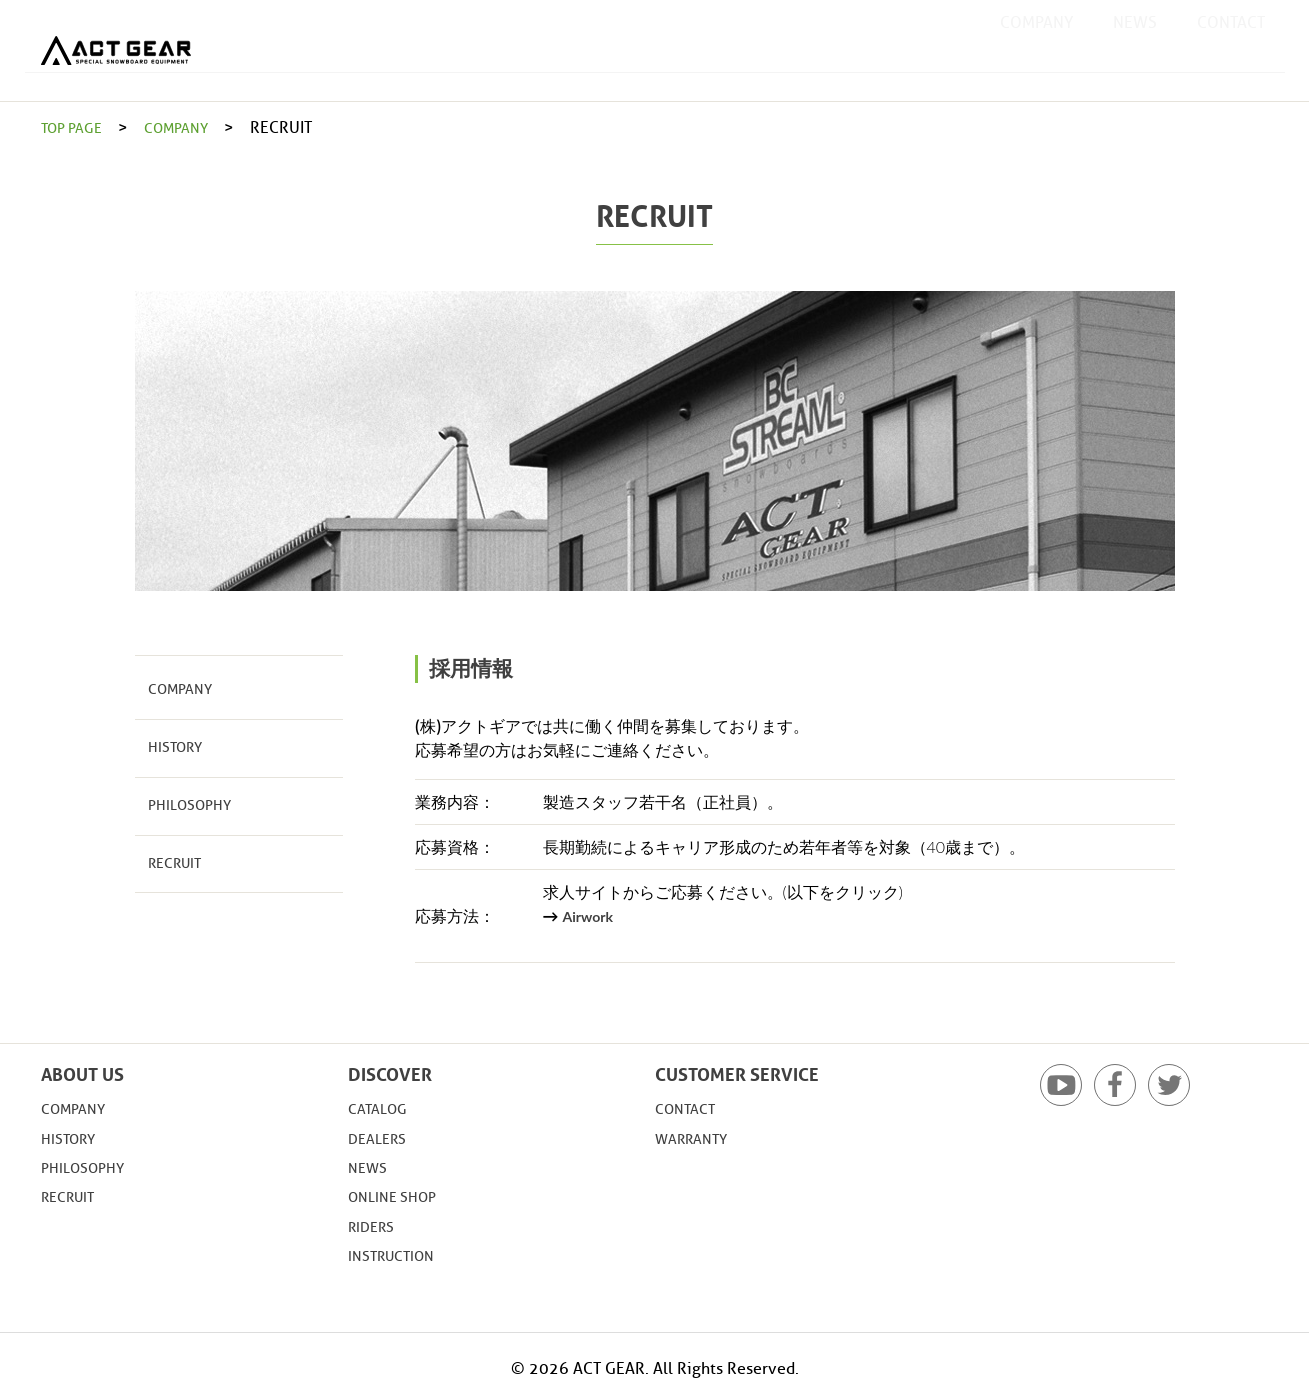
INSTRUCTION (397, 1255)
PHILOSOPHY (182, 798)
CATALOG (381, 1108)
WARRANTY (696, 1138)
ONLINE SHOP (398, 1196)
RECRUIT (169, 853)
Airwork (591, 915)
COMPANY (1036, 49)
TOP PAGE (76, 127)
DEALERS (381, 1138)
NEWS (1135, 49)
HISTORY (171, 743)
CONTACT (1231, 49)
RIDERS (374, 1226)
